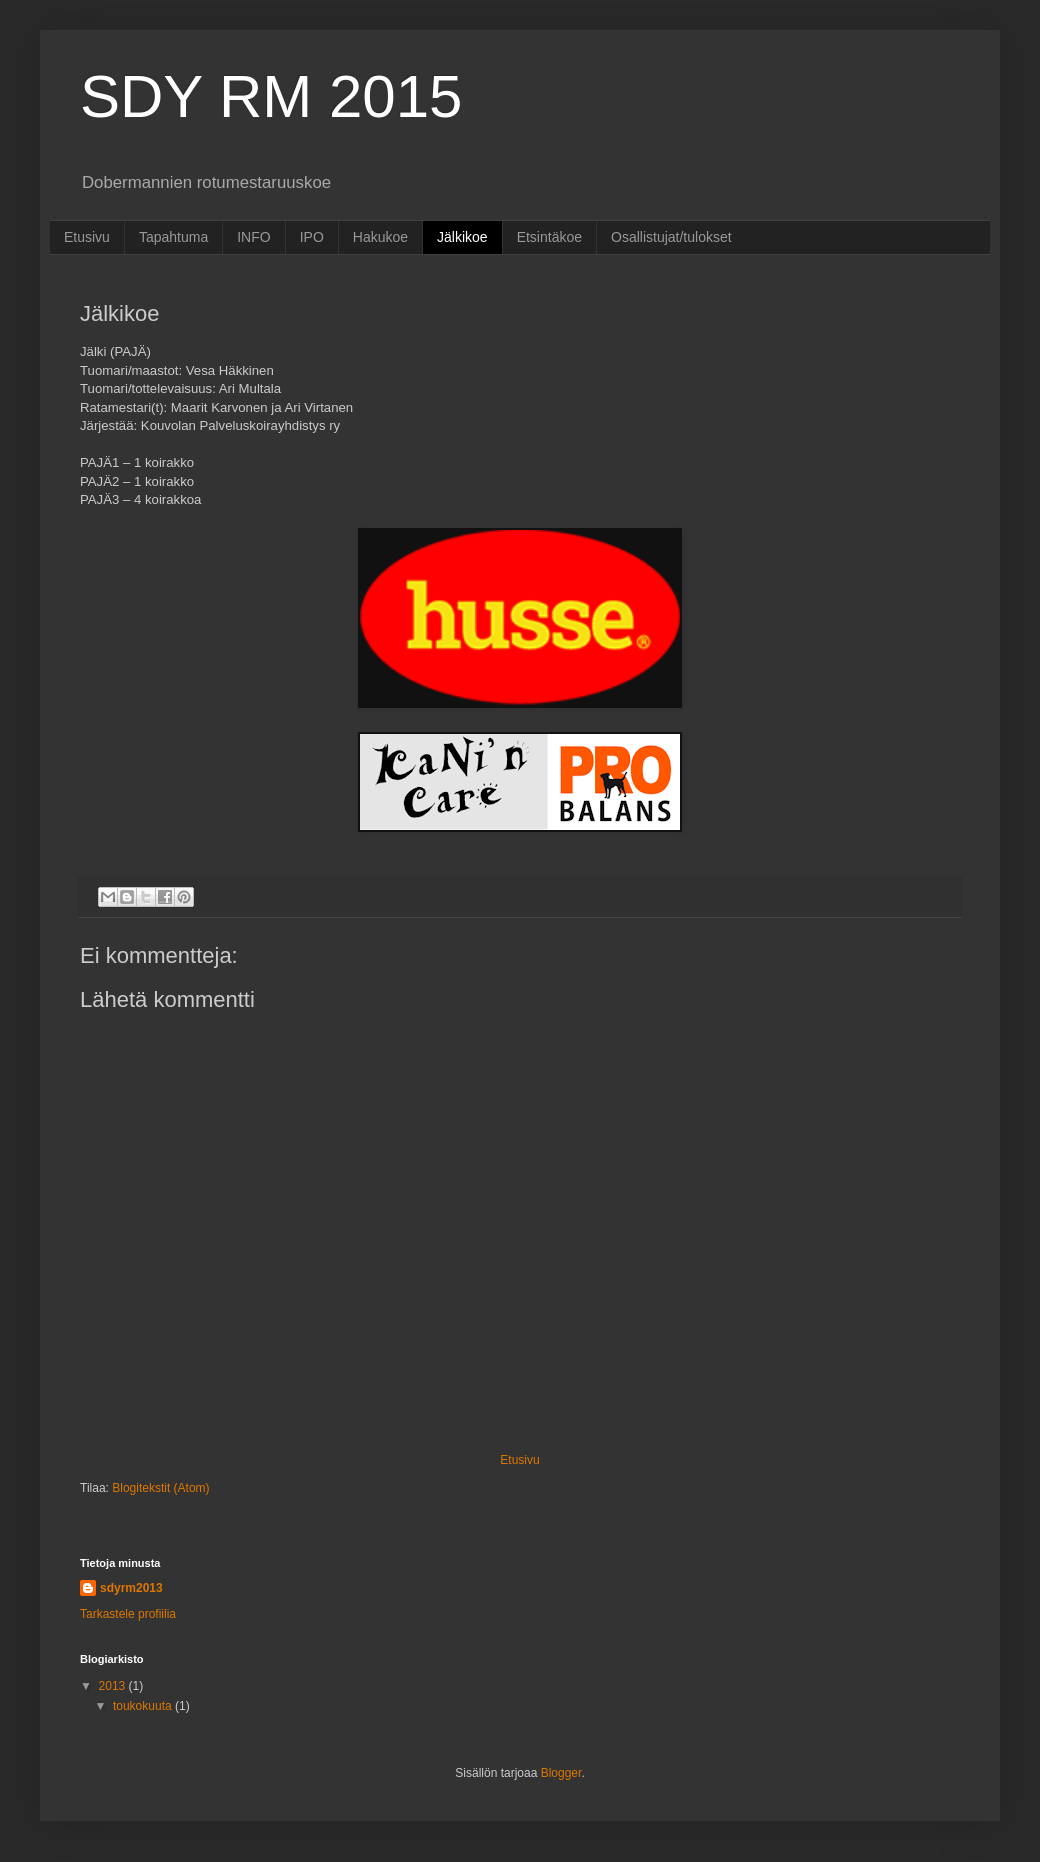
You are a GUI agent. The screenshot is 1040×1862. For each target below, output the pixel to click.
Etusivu (87, 237)
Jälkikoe (462, 237)
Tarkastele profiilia (128, 1614)
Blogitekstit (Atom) (160, 1488)
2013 (114, 1686)
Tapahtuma (173, 237)
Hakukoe (380, 237)
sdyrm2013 (131, 1588)
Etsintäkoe (549, 237)
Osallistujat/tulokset (671, 237)
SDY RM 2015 (271, 96)
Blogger (561, 1773)
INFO (253, 237)
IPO (312, 237)
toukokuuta (144, 1706)
